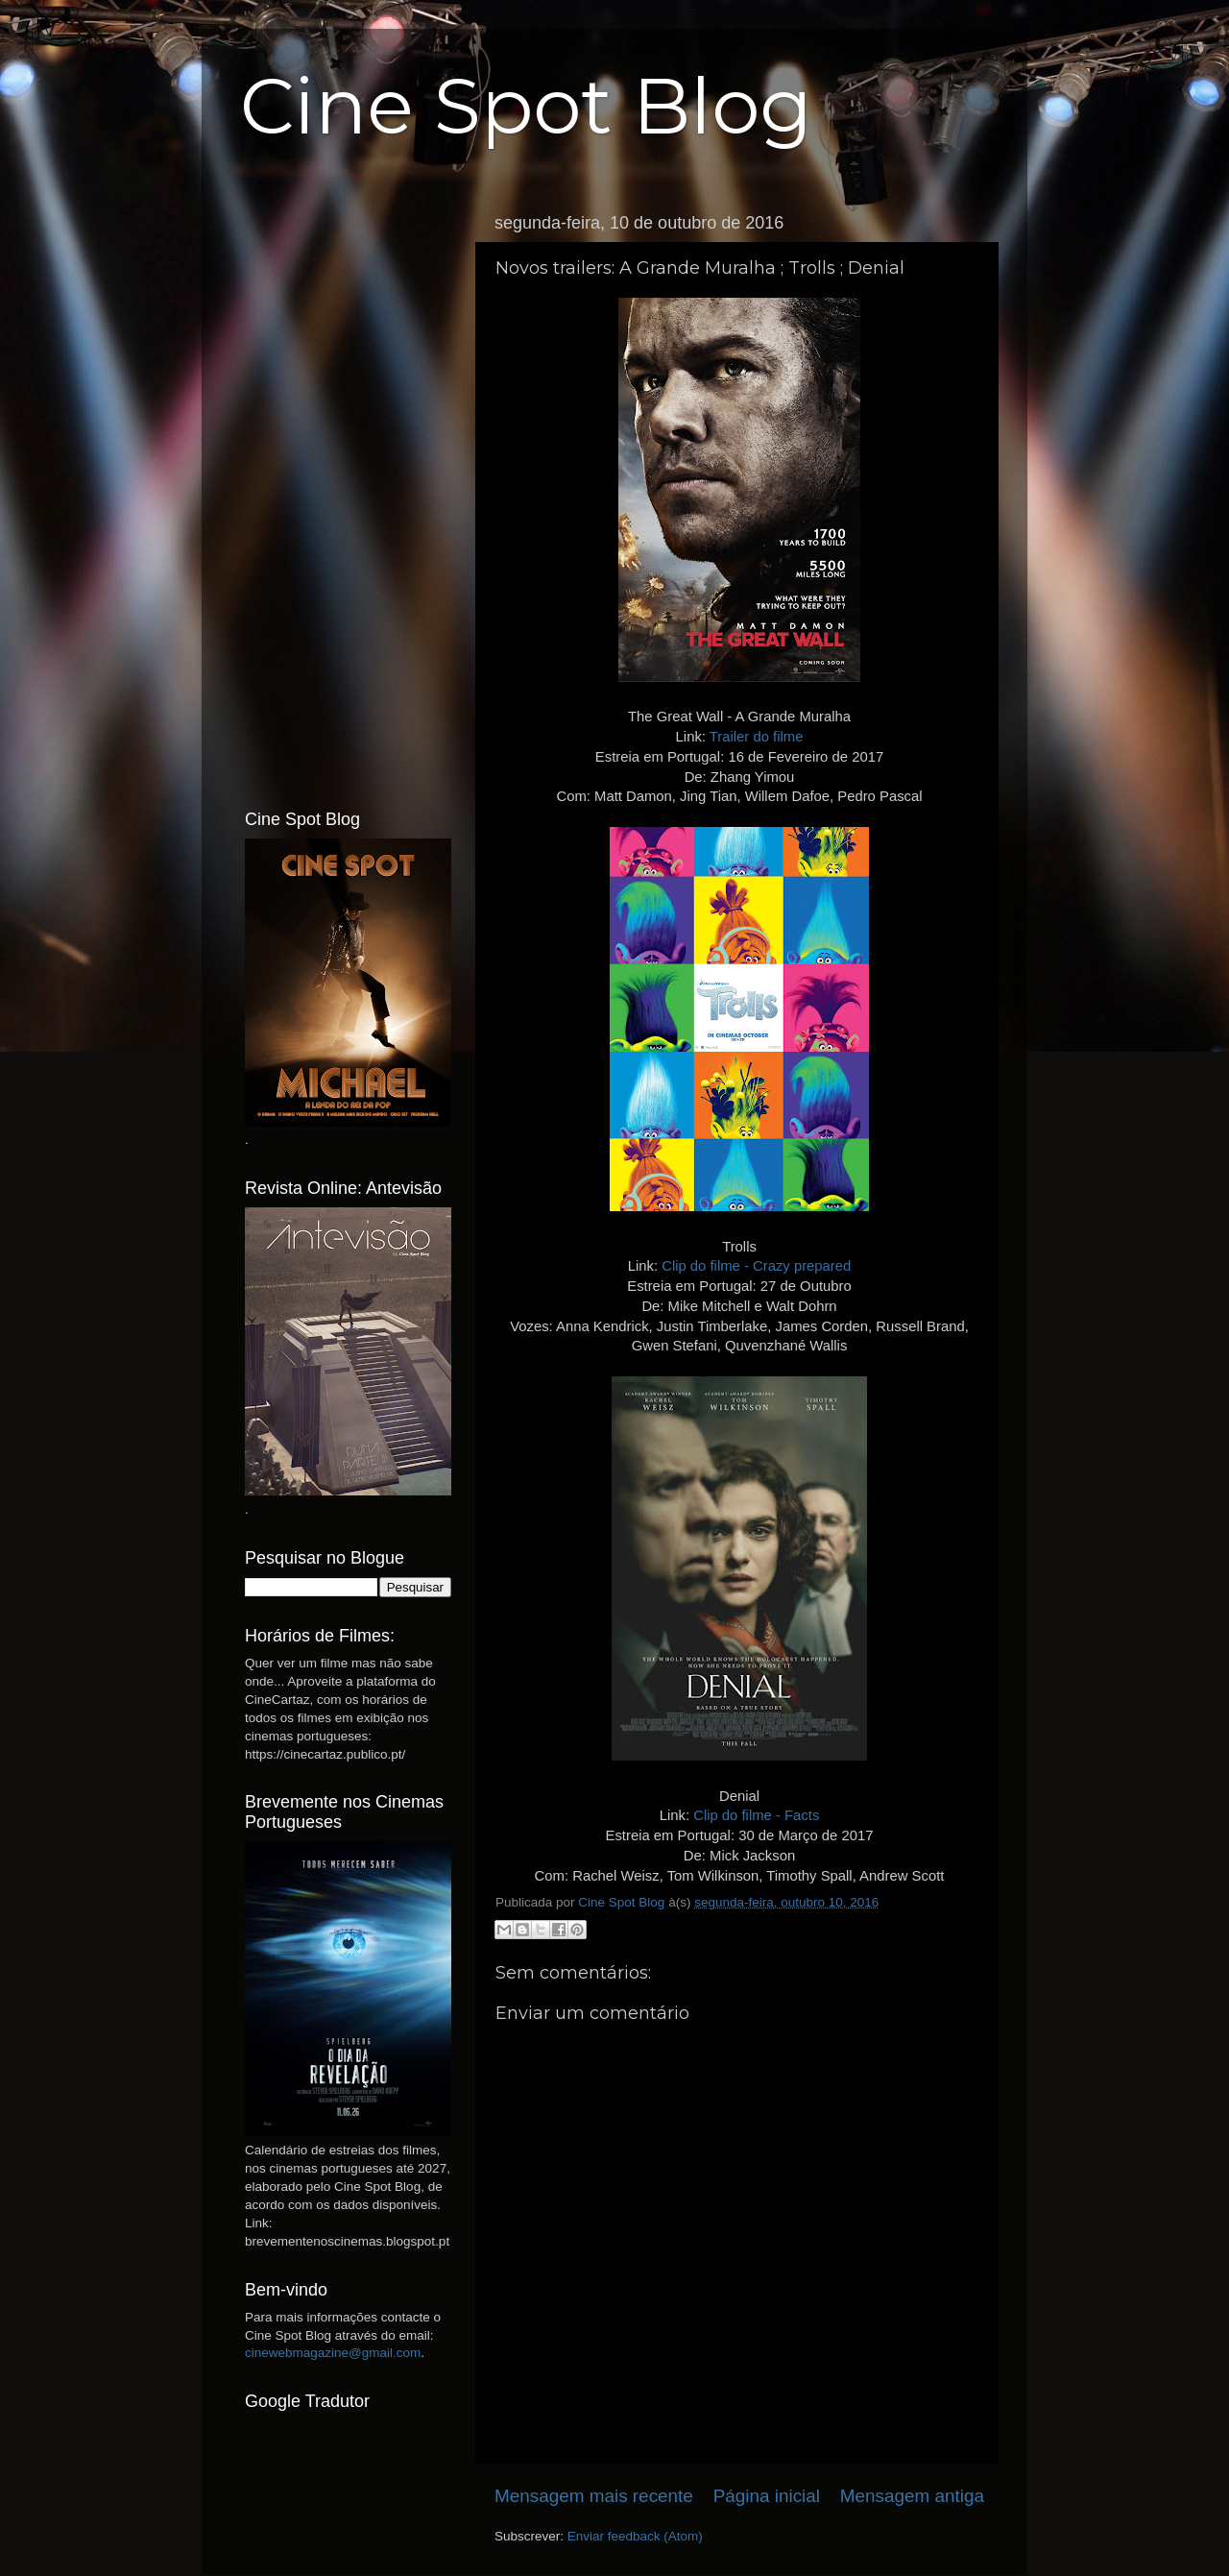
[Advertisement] (348, 493)
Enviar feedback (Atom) (635, 2536)
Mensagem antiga (912, 2496)
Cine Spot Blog (526, 106)
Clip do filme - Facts (756, 1815)
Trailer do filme (757, 736)
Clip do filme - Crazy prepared (756, 1266)
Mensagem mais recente (593, 2496)
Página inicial (766, 2496)
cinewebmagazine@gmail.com (333, 2352)
